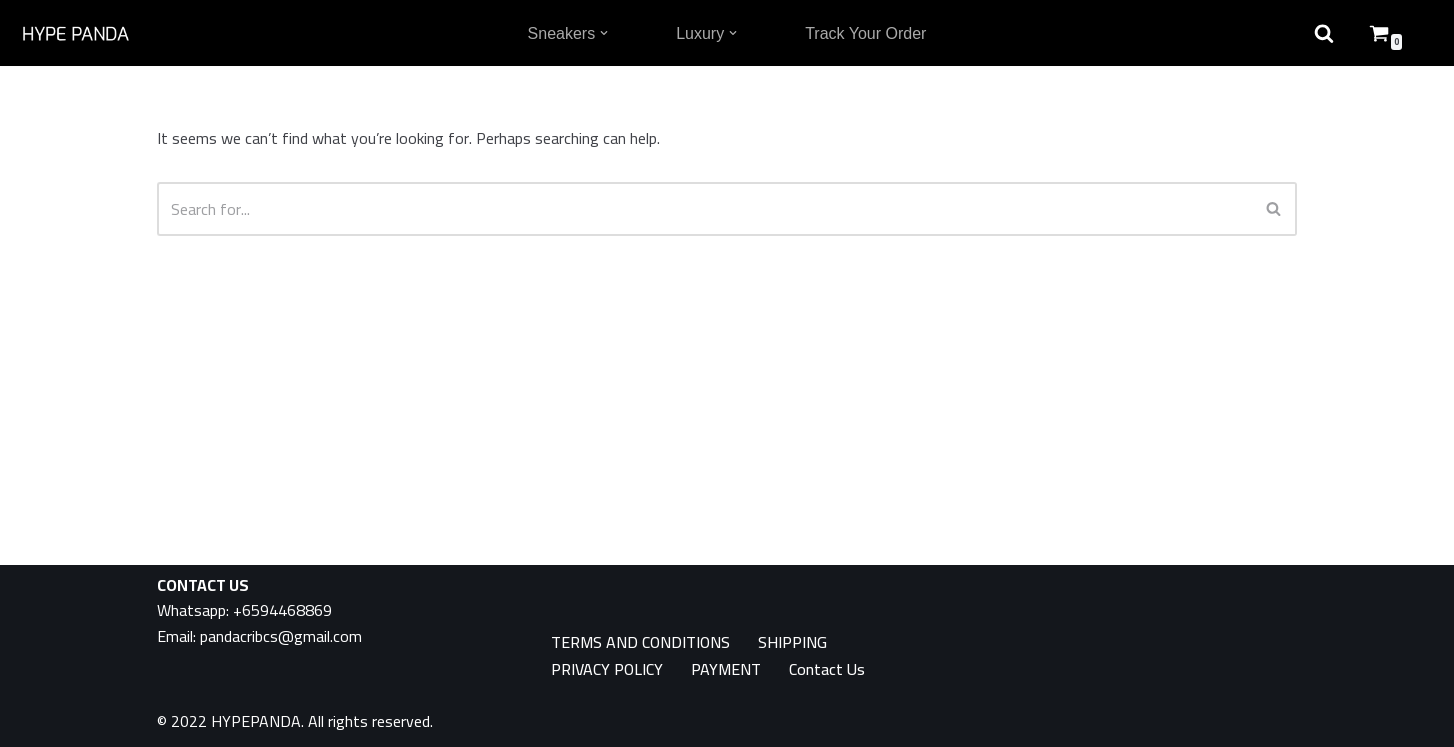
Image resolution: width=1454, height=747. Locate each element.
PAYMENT (726, 669)
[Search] (704, 209)
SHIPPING (792, 642)
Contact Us (827, 669)
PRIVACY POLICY (607, 669)
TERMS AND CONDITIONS (640, 642)
